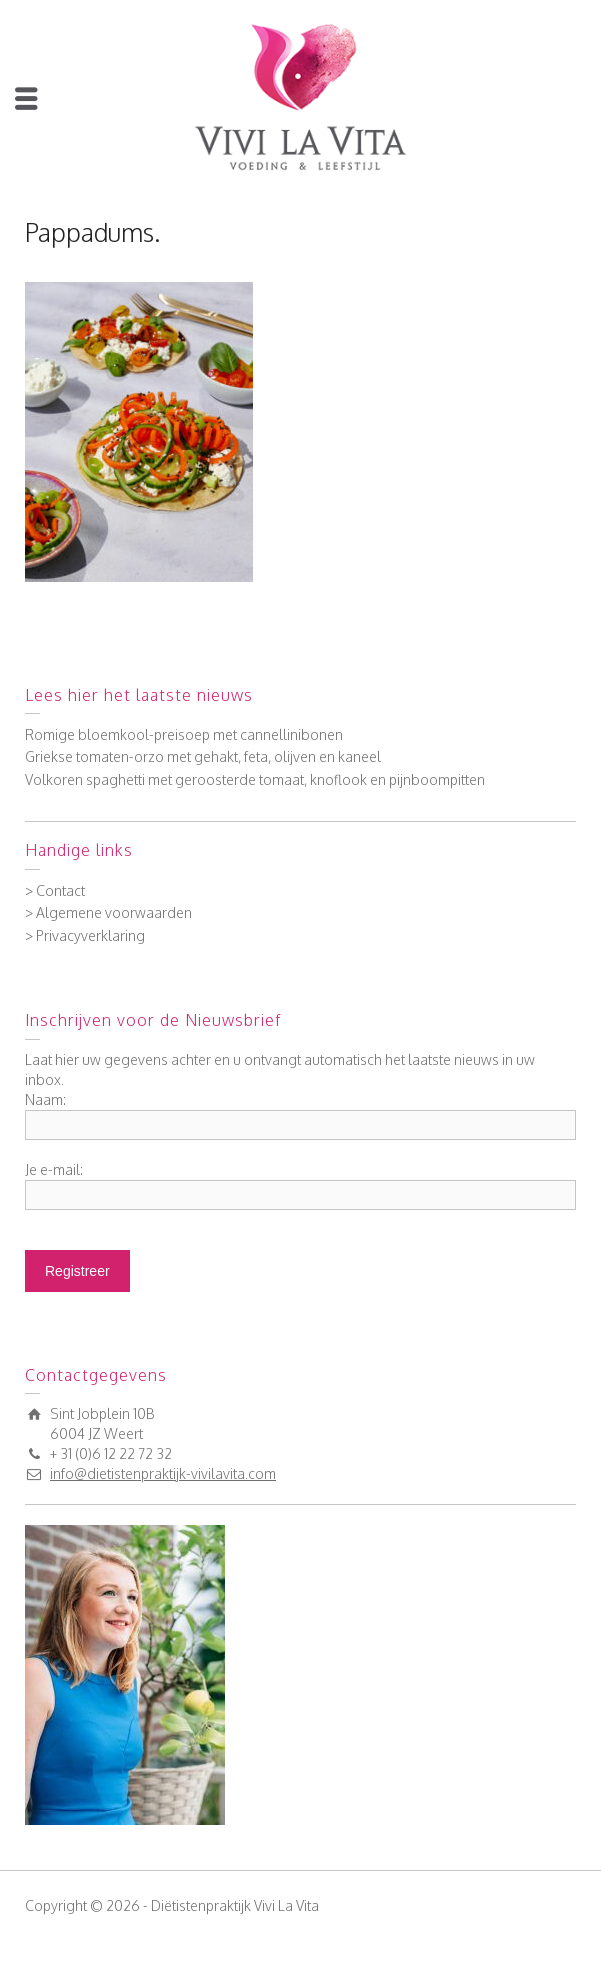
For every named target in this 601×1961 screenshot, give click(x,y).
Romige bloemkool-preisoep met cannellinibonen (184, 734)
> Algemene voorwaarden (108, 912)
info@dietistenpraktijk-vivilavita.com (163, 1473)
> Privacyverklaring (85, 935)
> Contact (55, 890)
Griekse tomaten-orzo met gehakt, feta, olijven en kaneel (203, 756)
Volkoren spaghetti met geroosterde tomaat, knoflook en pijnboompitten (255, 779)
